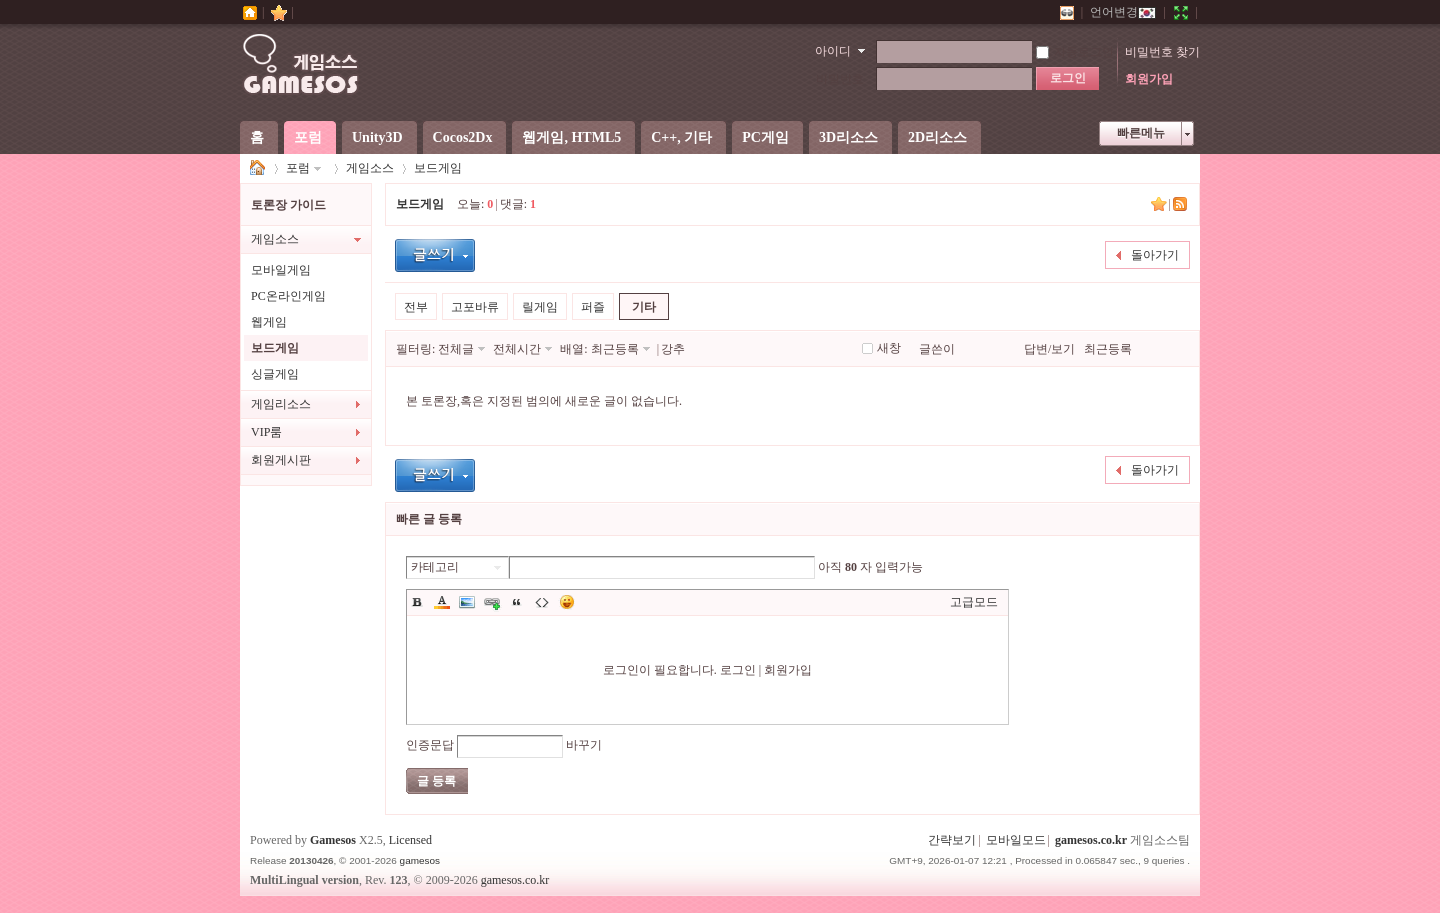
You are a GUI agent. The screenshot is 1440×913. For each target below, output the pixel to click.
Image (467, 602)
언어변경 (1123, 12)
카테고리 (435, 567)
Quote (517, 602)
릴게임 (540, 307)
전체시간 (517, 349)
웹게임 (269, 322)
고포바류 (475, 307)
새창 (889, 348)
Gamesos (333, 840)
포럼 (308, 137)
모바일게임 (281, 270)
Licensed (410, 840)
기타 (644, 307)
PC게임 (765, 137)
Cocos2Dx (463, 137)
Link (492, 602)
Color (442, 602)
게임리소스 (281, 404)
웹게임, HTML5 (571, 137)
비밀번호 (840, 79)
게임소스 (258, 168)
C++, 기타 (681, 137)
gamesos (420, 860)
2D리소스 (937, 137)
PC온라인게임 (288, 296)
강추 (673, 349)
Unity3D (377, 137)
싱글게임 (275, 374)
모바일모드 (1016, 840)
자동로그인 (1075, 52)
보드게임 (438, 168)
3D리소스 (848, 137)
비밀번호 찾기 (1162, 52)
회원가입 (1149, 79)
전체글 (456, 349)
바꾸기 (584, 745)
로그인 (738, 670)
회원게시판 (281, 460)
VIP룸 (266, 432)
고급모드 (974, 602)
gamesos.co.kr (1091, 840)
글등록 (435, 255)
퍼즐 (593, 307)
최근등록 (615, 349)
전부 (416, 307)
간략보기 (952, 840)
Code (542, 602)
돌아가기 (1155, 255)
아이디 (833, 51)
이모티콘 (567, 602)
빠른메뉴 (1141, 133)
